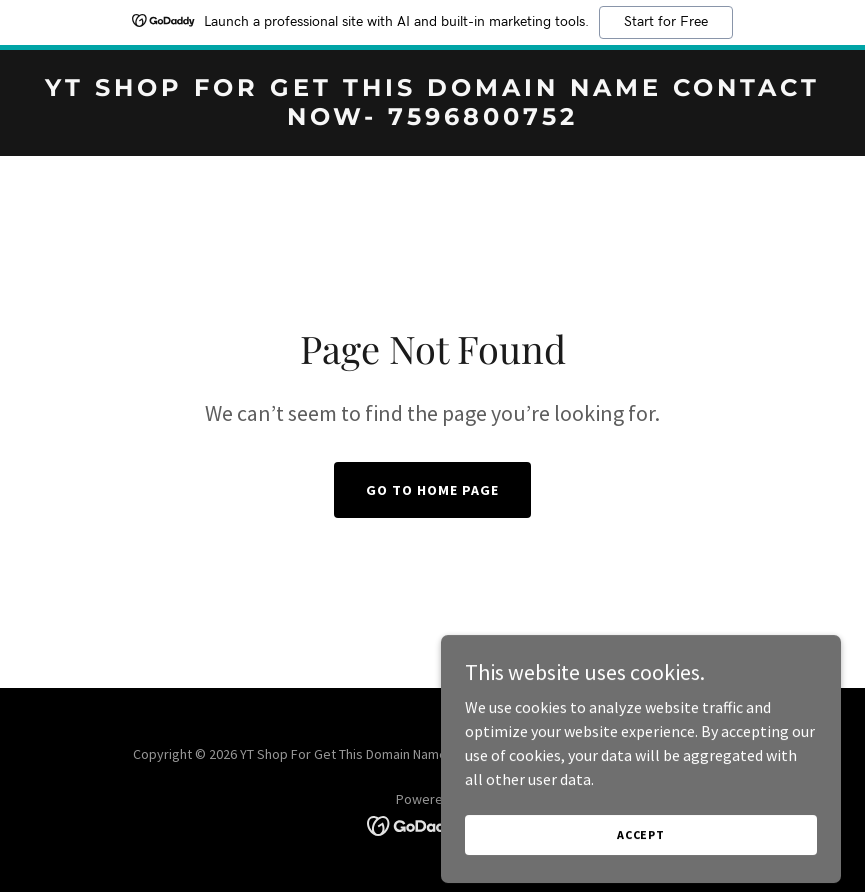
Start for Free (666, 22)
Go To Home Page (432, 490)
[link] (432, 119)
